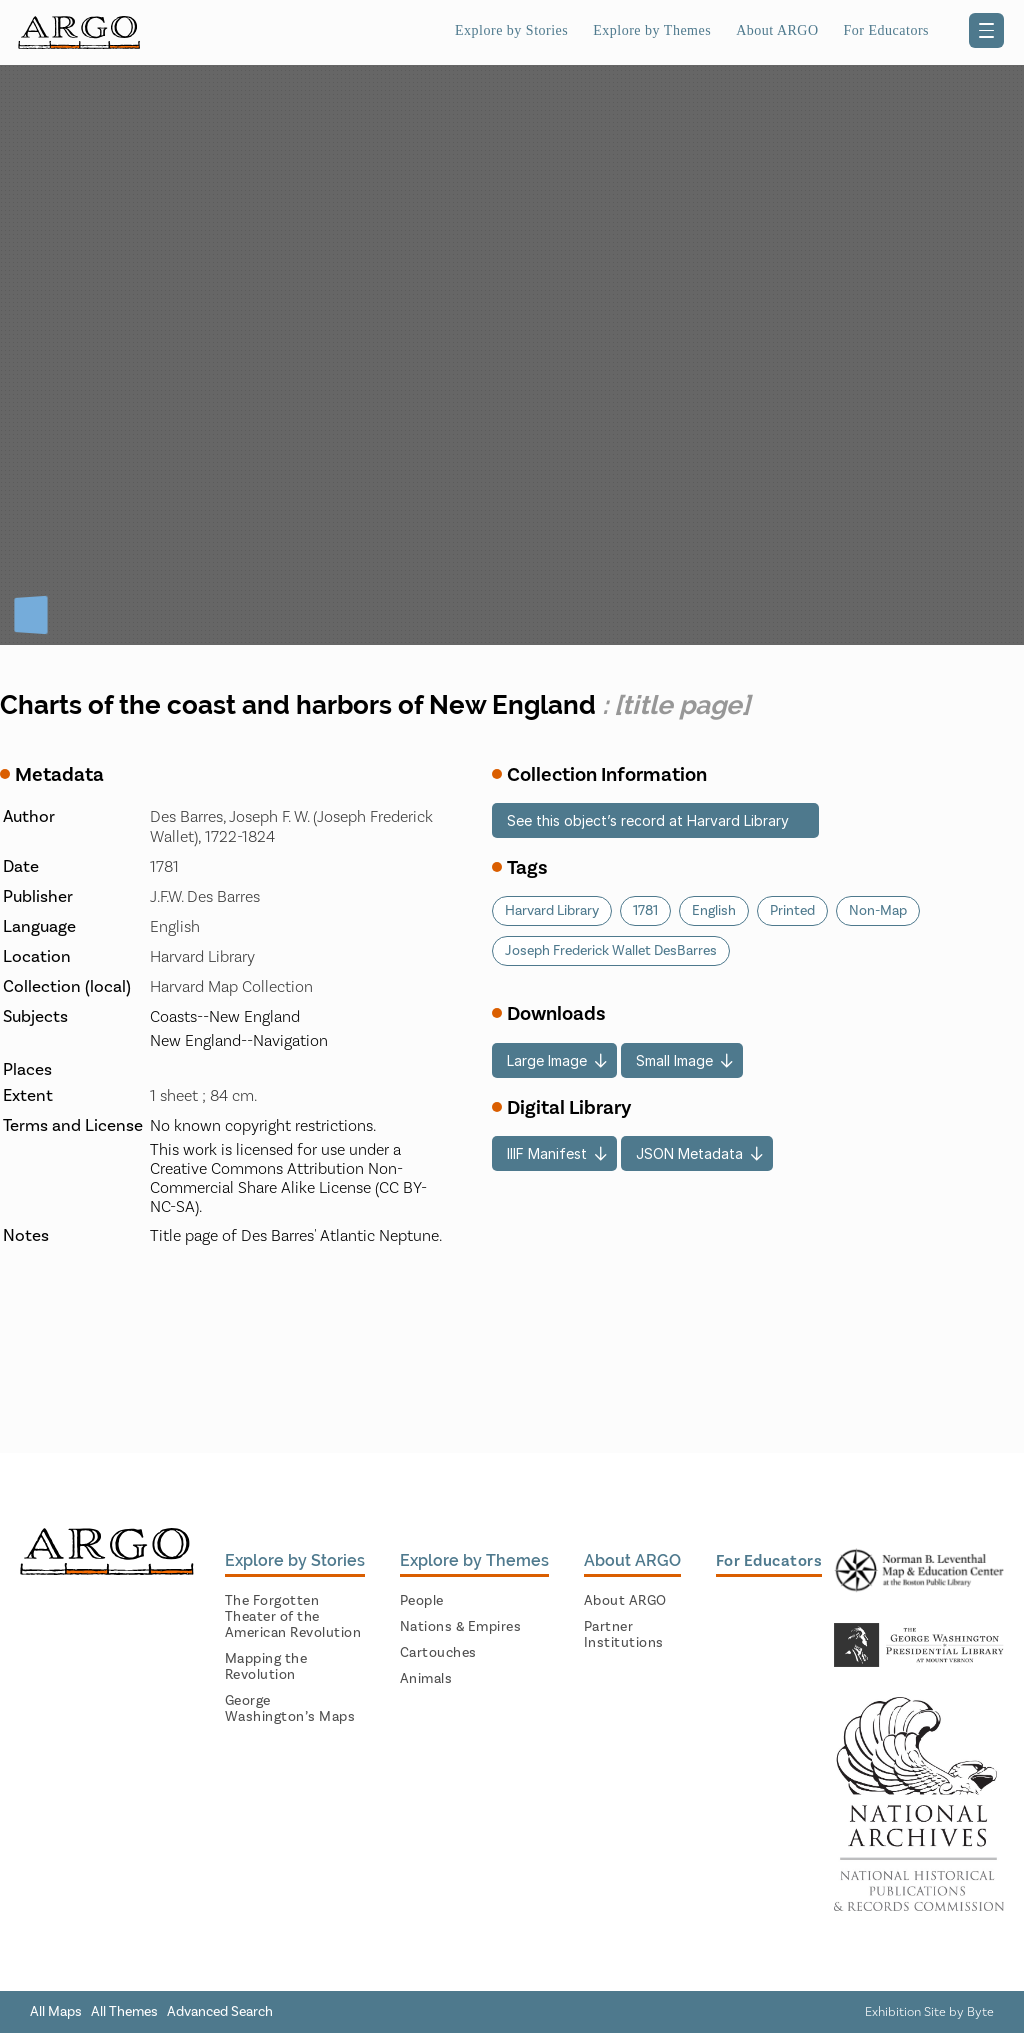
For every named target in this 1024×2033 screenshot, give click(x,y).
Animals (426, 1679)
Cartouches (438, 1653)
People (422, 1601)
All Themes (124, 2012)
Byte (980, 2011)
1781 (645, 911)
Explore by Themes (652, 30)
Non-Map (878, 911)
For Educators (886, 30)
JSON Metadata (689, 1153)
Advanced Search (220, 2012)
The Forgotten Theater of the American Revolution (293, 1617)
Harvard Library (552, 911)
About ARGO (777, 30)
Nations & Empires (461, 1627)
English (714, 911)
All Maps (56, 2012)
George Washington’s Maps (290, 1709)
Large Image (547, 1060)
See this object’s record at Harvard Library (648, 820)
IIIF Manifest (547, 1153)
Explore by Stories (511, 30)
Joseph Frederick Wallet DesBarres (611, 951)
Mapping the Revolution (266, 1667)
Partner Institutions (624, 1635)
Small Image (674, 1060)
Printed (792, 911)
